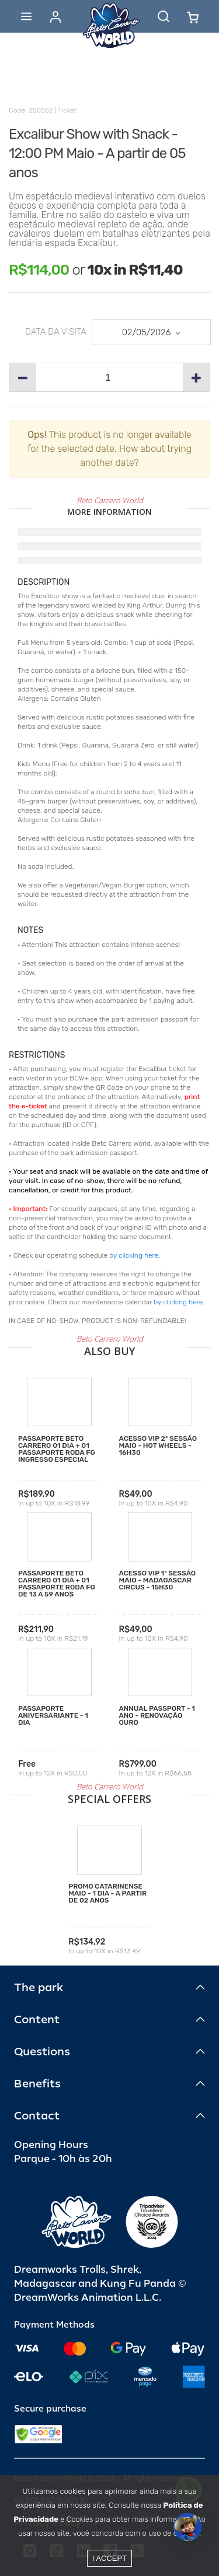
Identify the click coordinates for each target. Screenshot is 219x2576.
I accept (109, 2558)
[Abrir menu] (26, 16)
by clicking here (133, 1255)
